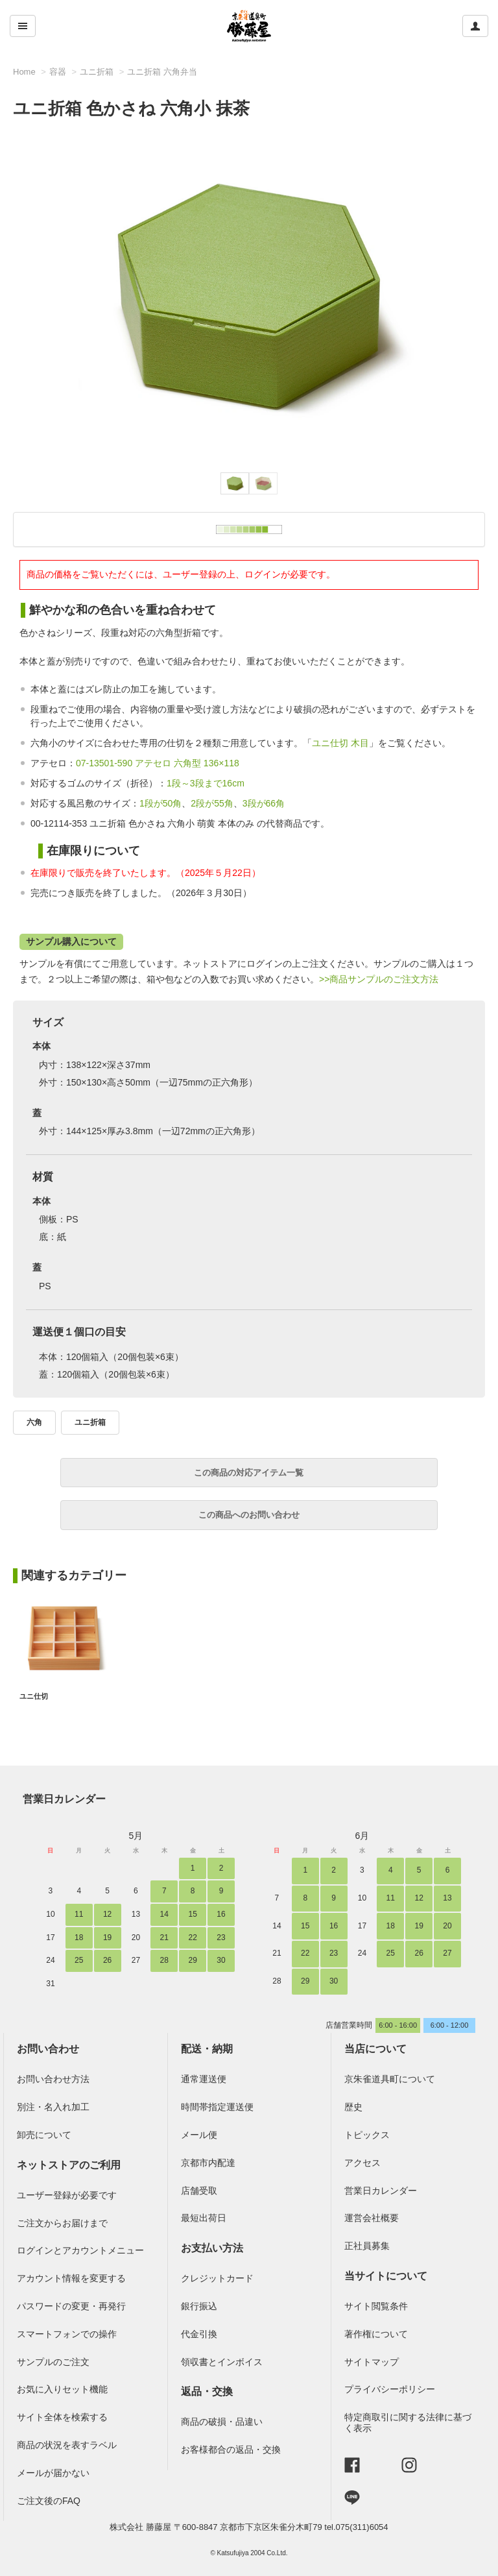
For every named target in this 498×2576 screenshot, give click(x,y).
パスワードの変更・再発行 (71, 2306)
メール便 (199, 2135)
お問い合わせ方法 (53, 2079)
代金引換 (199, 2334)
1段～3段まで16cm (205, 783)
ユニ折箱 (96, 72)
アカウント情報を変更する (71, 2278)
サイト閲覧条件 (376, 2306)
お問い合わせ (48, 2048)
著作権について (376, 2334)
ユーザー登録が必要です (67, 2195)
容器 (57, 72)
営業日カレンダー (64, 1798)
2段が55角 (212, 803)
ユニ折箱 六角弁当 (162, 72)
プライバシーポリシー (389, 2389)
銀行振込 (199, 2306)
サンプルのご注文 (53, 2362)
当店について (375, 2048)
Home (24, 72)
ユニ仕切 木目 (340, 743)
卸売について (44, 2135)
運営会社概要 (371, 2218)
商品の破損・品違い (222, 2421)
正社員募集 (367, 2246)
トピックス (367, 2135)
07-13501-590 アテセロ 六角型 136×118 (157, 763)
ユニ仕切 (33, 1696)
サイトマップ (371, 2362)
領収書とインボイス (222, 2362)
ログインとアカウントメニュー (80, 2250)
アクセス (362, 2162)
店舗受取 (199, 2190)
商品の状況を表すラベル (67, 2445)
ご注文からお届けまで (62, 2223)
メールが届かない (53, 2473)
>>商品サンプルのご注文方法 (378, 979)
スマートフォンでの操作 (67, 2334)
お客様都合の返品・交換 (231, 2449)
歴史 (353, 2107)
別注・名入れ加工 (53, 2107)
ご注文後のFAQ (48, 2501)
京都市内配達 (208, 2162)
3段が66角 (264, 803)
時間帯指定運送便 (217, 2107)
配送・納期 (207, 2048)
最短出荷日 (203, 2218)
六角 (34, 1422)
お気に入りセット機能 (62, 2389)
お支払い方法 (212, 2248)
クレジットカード (217, 2278)
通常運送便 (203, 2079)
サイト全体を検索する (62, 2417)
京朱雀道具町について (389, 2079)
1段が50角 (160, 803)
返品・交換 (207, 2391)
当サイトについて (385, 2275)
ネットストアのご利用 (69, 2164)
